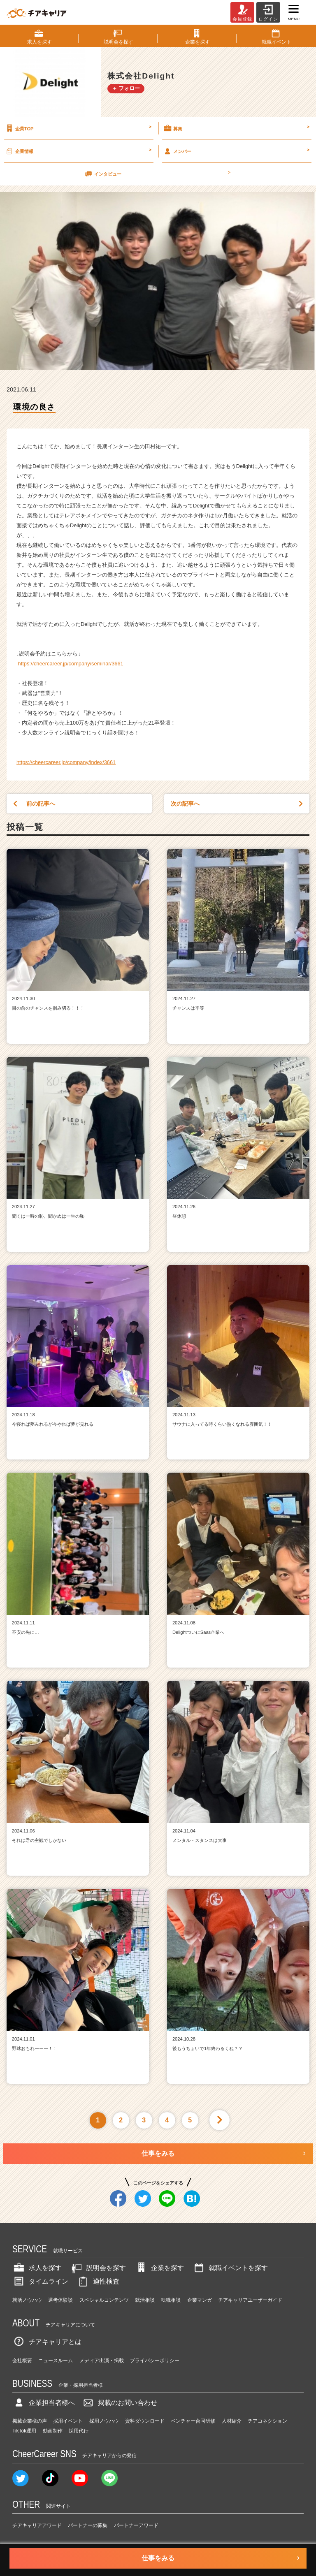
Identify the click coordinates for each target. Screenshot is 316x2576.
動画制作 (53, 2431)
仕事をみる (158, 2153)
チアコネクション (267, 2421)
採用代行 (78, 2431)
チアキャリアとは (46, 2341)
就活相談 (145, 2300)
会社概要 (22, 2360)
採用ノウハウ (104, 2421)
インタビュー (157, 173)
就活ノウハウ (27, 2300)
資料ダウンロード (145, 2421)
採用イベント (68, 2421)
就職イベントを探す (230, 2267)
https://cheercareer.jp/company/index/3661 (66, 762)
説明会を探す (98, 2267)
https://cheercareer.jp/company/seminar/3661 (70, 663)
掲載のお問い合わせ (119, 2402)
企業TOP (78, 128)
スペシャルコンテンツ (104, 2300)
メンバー (236, 151)
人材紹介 (232, 2421)
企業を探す (159, 2267)
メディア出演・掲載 (101, 2360)
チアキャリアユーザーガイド (250, 2300)
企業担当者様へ (43, 2402)
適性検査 (98, 2281)
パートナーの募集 (87, 2525)
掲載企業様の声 (29, 2421)
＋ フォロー (126, 88)
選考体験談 (60, 2300)
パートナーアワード (136, 2525)
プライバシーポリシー (154, 2360)
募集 (236, 128)
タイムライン (40, 2281)
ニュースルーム (55, 2360)
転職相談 (171, 2300)
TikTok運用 (24, 2431)
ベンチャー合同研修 (193, 2421)
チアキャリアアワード (37, 2525)
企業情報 (78, 151)
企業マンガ (199, 2300)
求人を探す (37, 2267)
